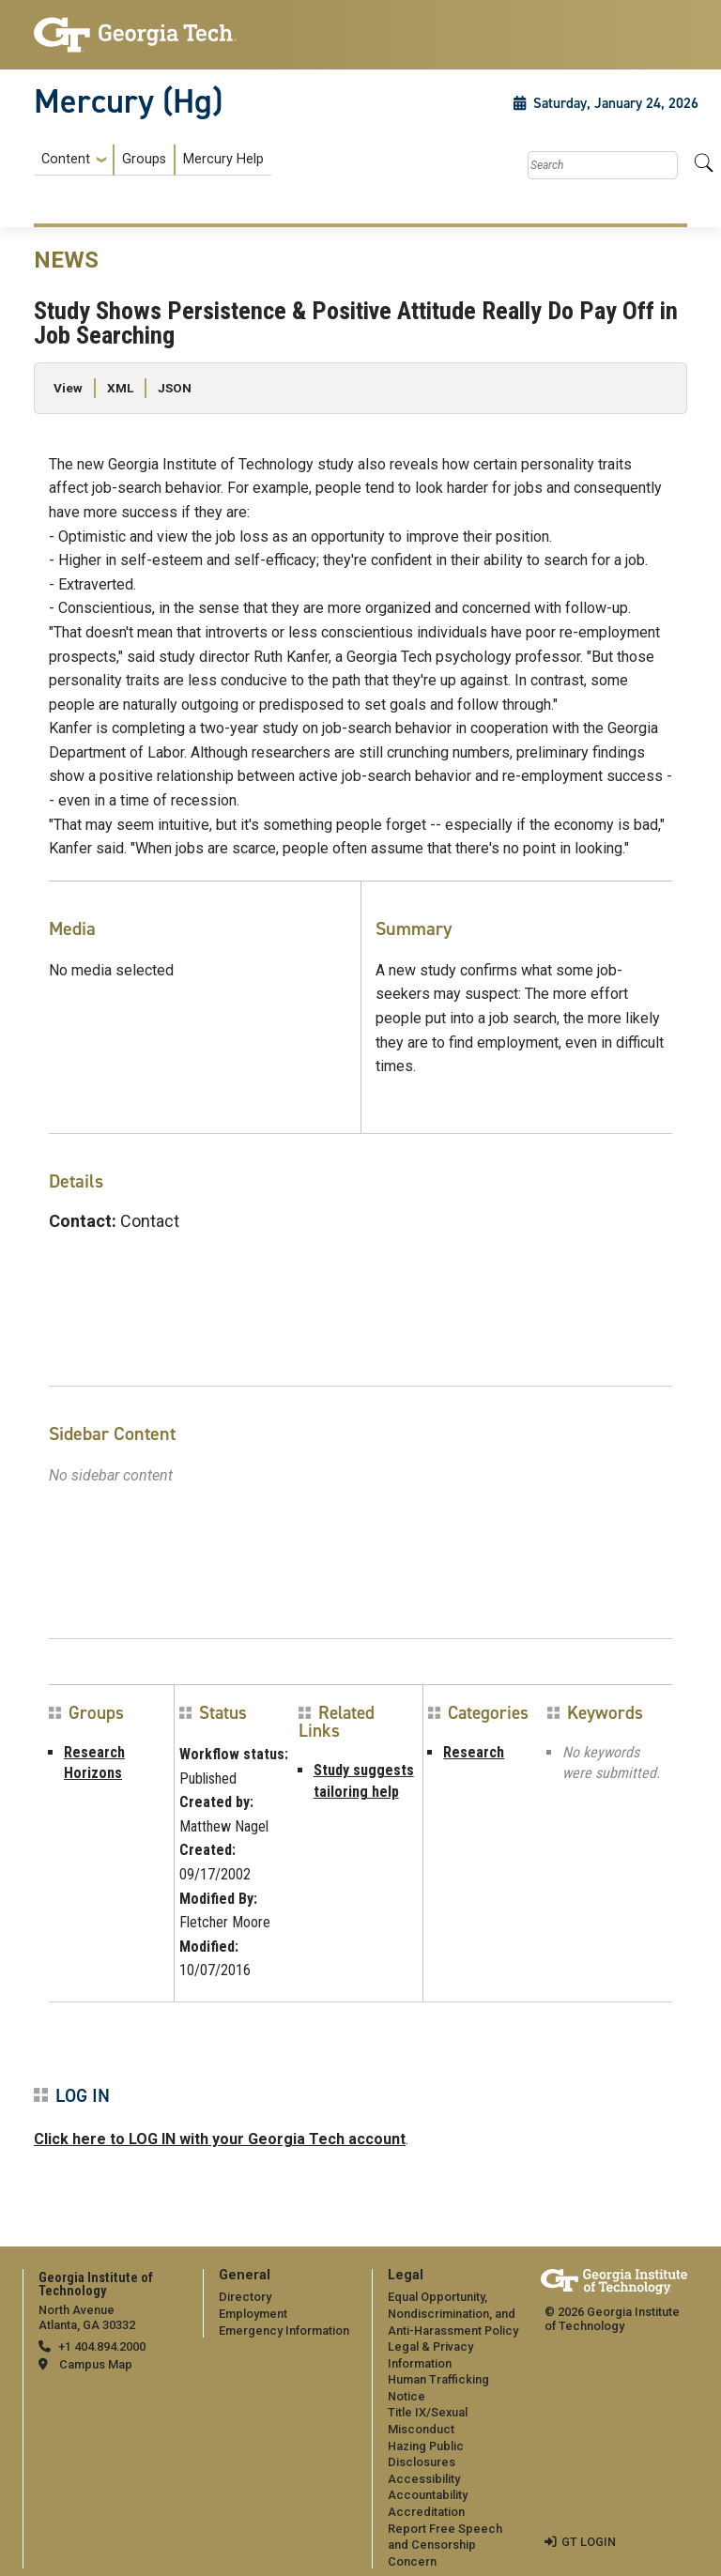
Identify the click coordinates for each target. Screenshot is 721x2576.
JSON (175, 387)
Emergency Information (284, 2330)
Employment (253, 2314)
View (68, 387)
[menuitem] (152, 160)
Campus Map (95, 2364)
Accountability (428, 2495)
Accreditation (426, 2512)
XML (120, 387)
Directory (245, 2297)
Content (65, 159)
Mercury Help (223, 159)
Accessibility (424, 2479)
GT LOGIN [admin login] (588, 2542)
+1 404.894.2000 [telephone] (102, 2346)
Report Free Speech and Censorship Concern (445, 2545)
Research (473, 1752)
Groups (144, 159)
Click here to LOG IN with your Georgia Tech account (220, 2139)
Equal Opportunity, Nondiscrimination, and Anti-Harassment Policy (453, 2313)
